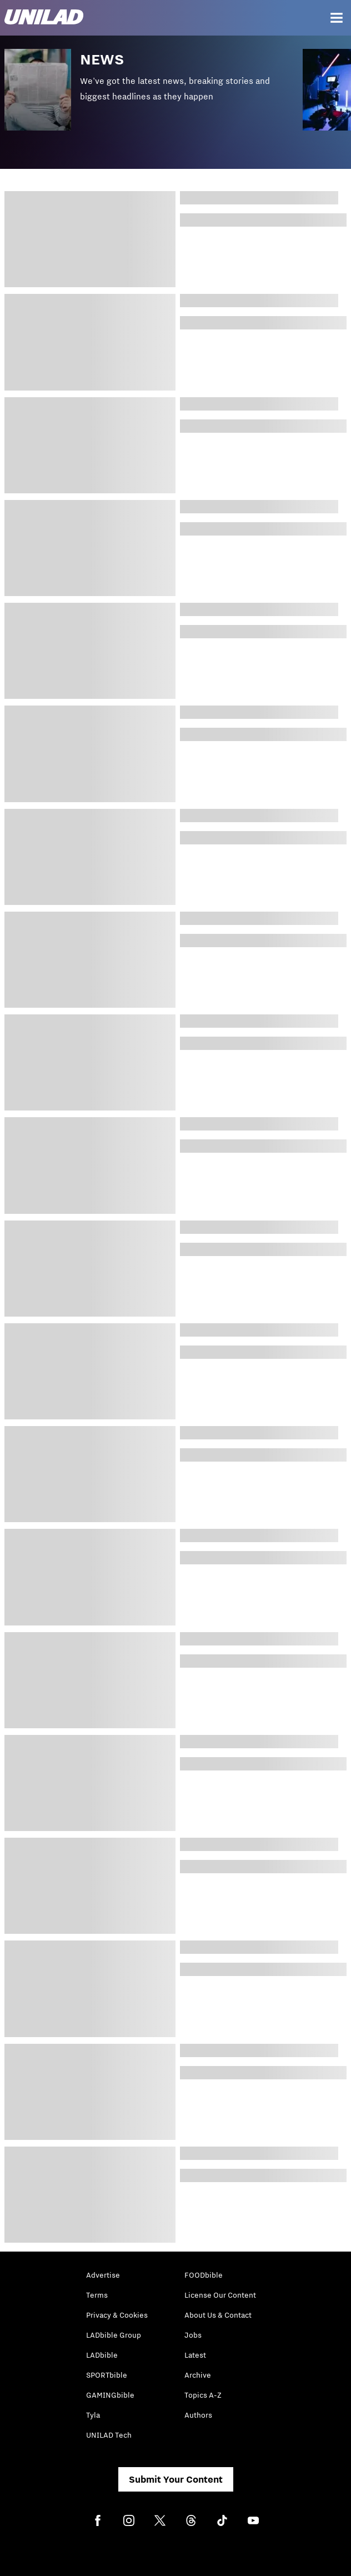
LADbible (102, 2355)
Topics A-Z (203, 2395)
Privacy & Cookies (117, 2315)
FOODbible (203, 2275)
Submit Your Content (176, 2479)
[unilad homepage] (43, 18)
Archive (197, 2375)
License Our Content (220, 2295)
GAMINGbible (110, 2395)
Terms (97, 2295)
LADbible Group (113, 2335)
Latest (195, 2355)
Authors (198, 2415)
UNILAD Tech (109, 2435)
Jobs (193, 2335)
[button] (153, 98)
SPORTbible (106, 2375)
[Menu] (336, 17)
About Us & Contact (218, 2315)
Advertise (103, 2275)
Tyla (93, 2415)
